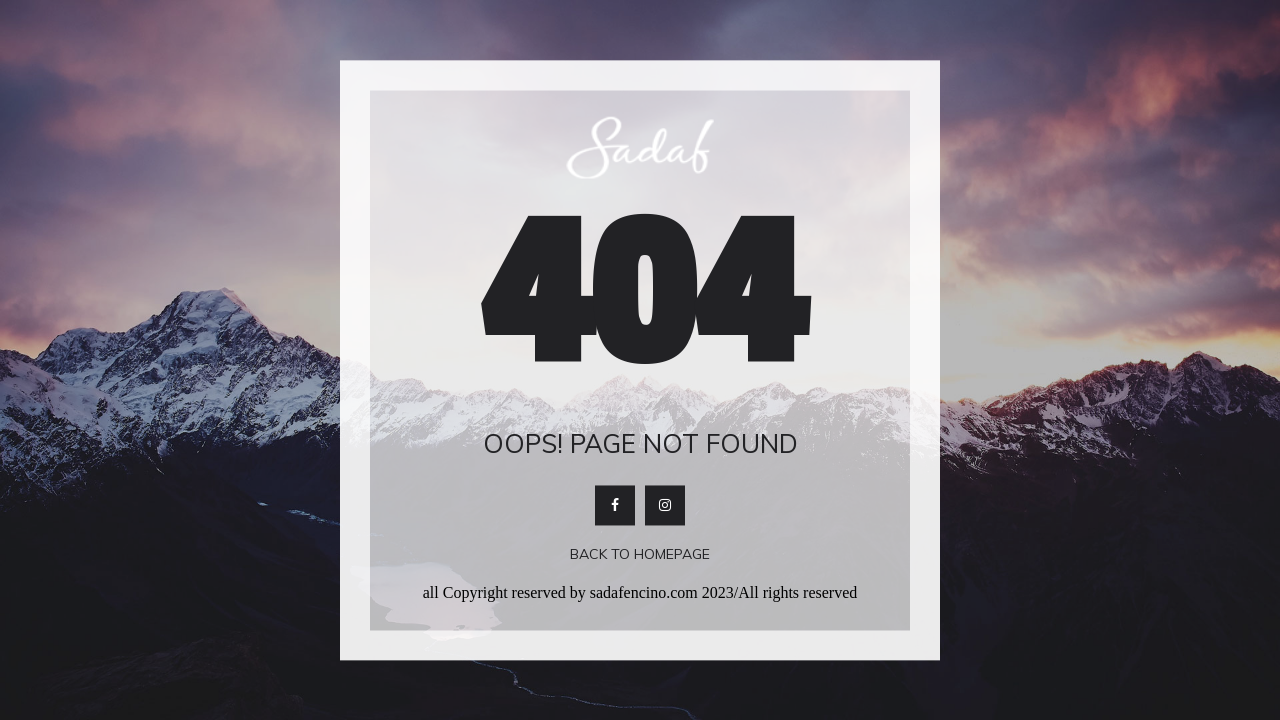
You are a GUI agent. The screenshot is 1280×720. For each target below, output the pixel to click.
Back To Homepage (640, 555)
